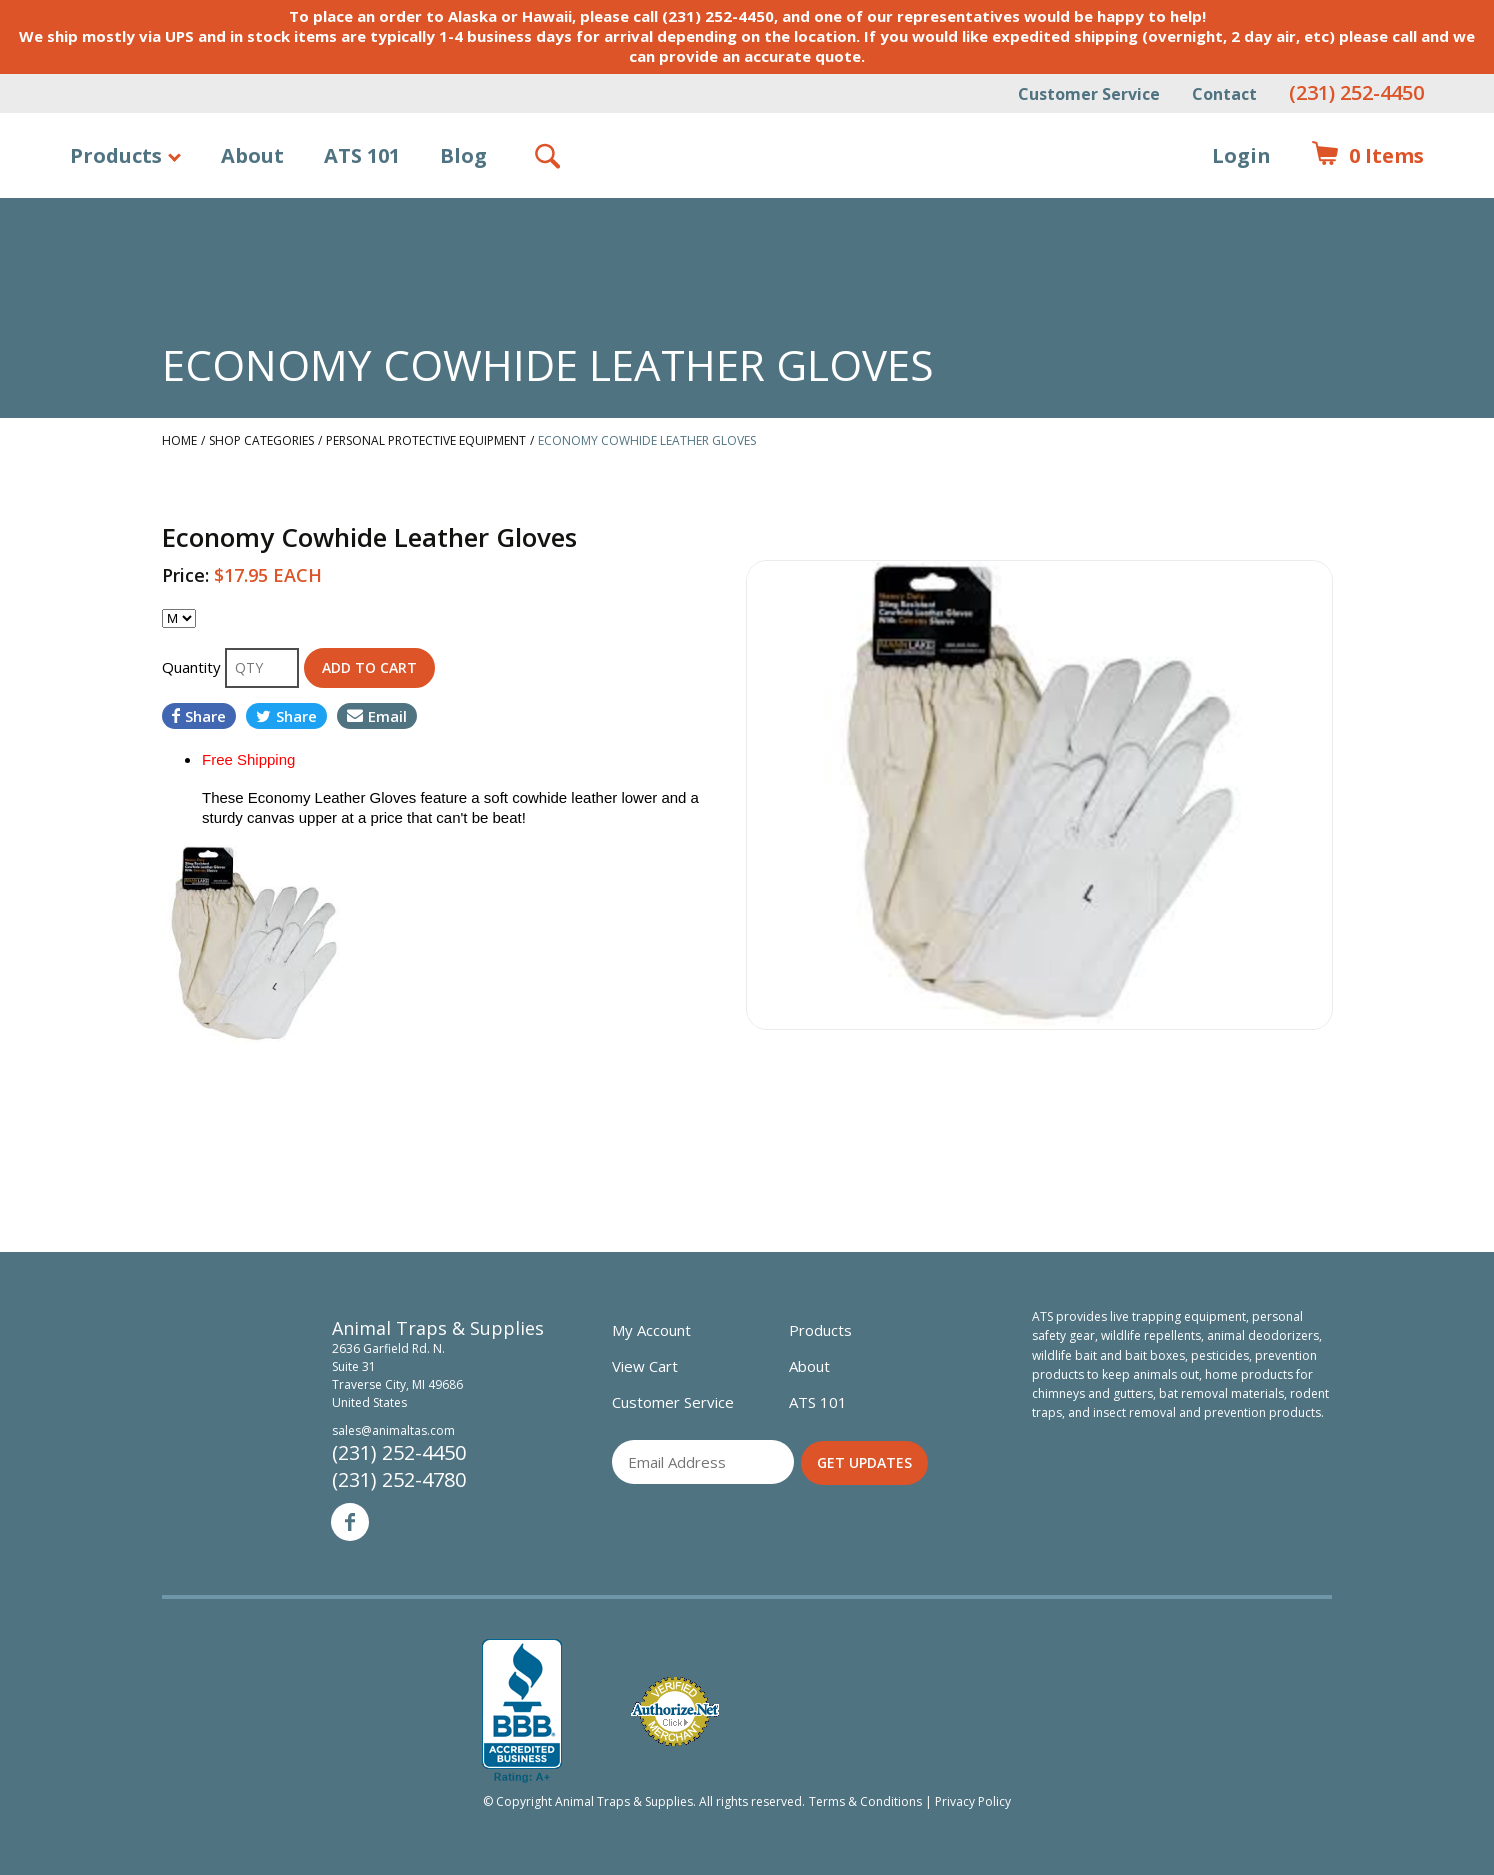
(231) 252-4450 (1356, 92)
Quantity (193, 667)
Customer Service (1089, 94)
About (252, 155)
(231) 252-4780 (399, 1479)
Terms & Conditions (865, 1801)
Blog (463, 155)
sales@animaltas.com (393, 1430)
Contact (1224, 94)
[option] (1039, 795)
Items (1367, 156)
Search (549, 156)
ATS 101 (362, 155)
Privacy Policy (973, 1801)
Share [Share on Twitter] (286, 716)
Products (116, 155)
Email (377, 716)
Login (1241, 155)
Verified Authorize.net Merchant (675, 1711)
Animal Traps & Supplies (747, 205)
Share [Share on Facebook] (199, 716)
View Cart (645, 1366)
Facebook (350, 1522)
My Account (651, 1330)
